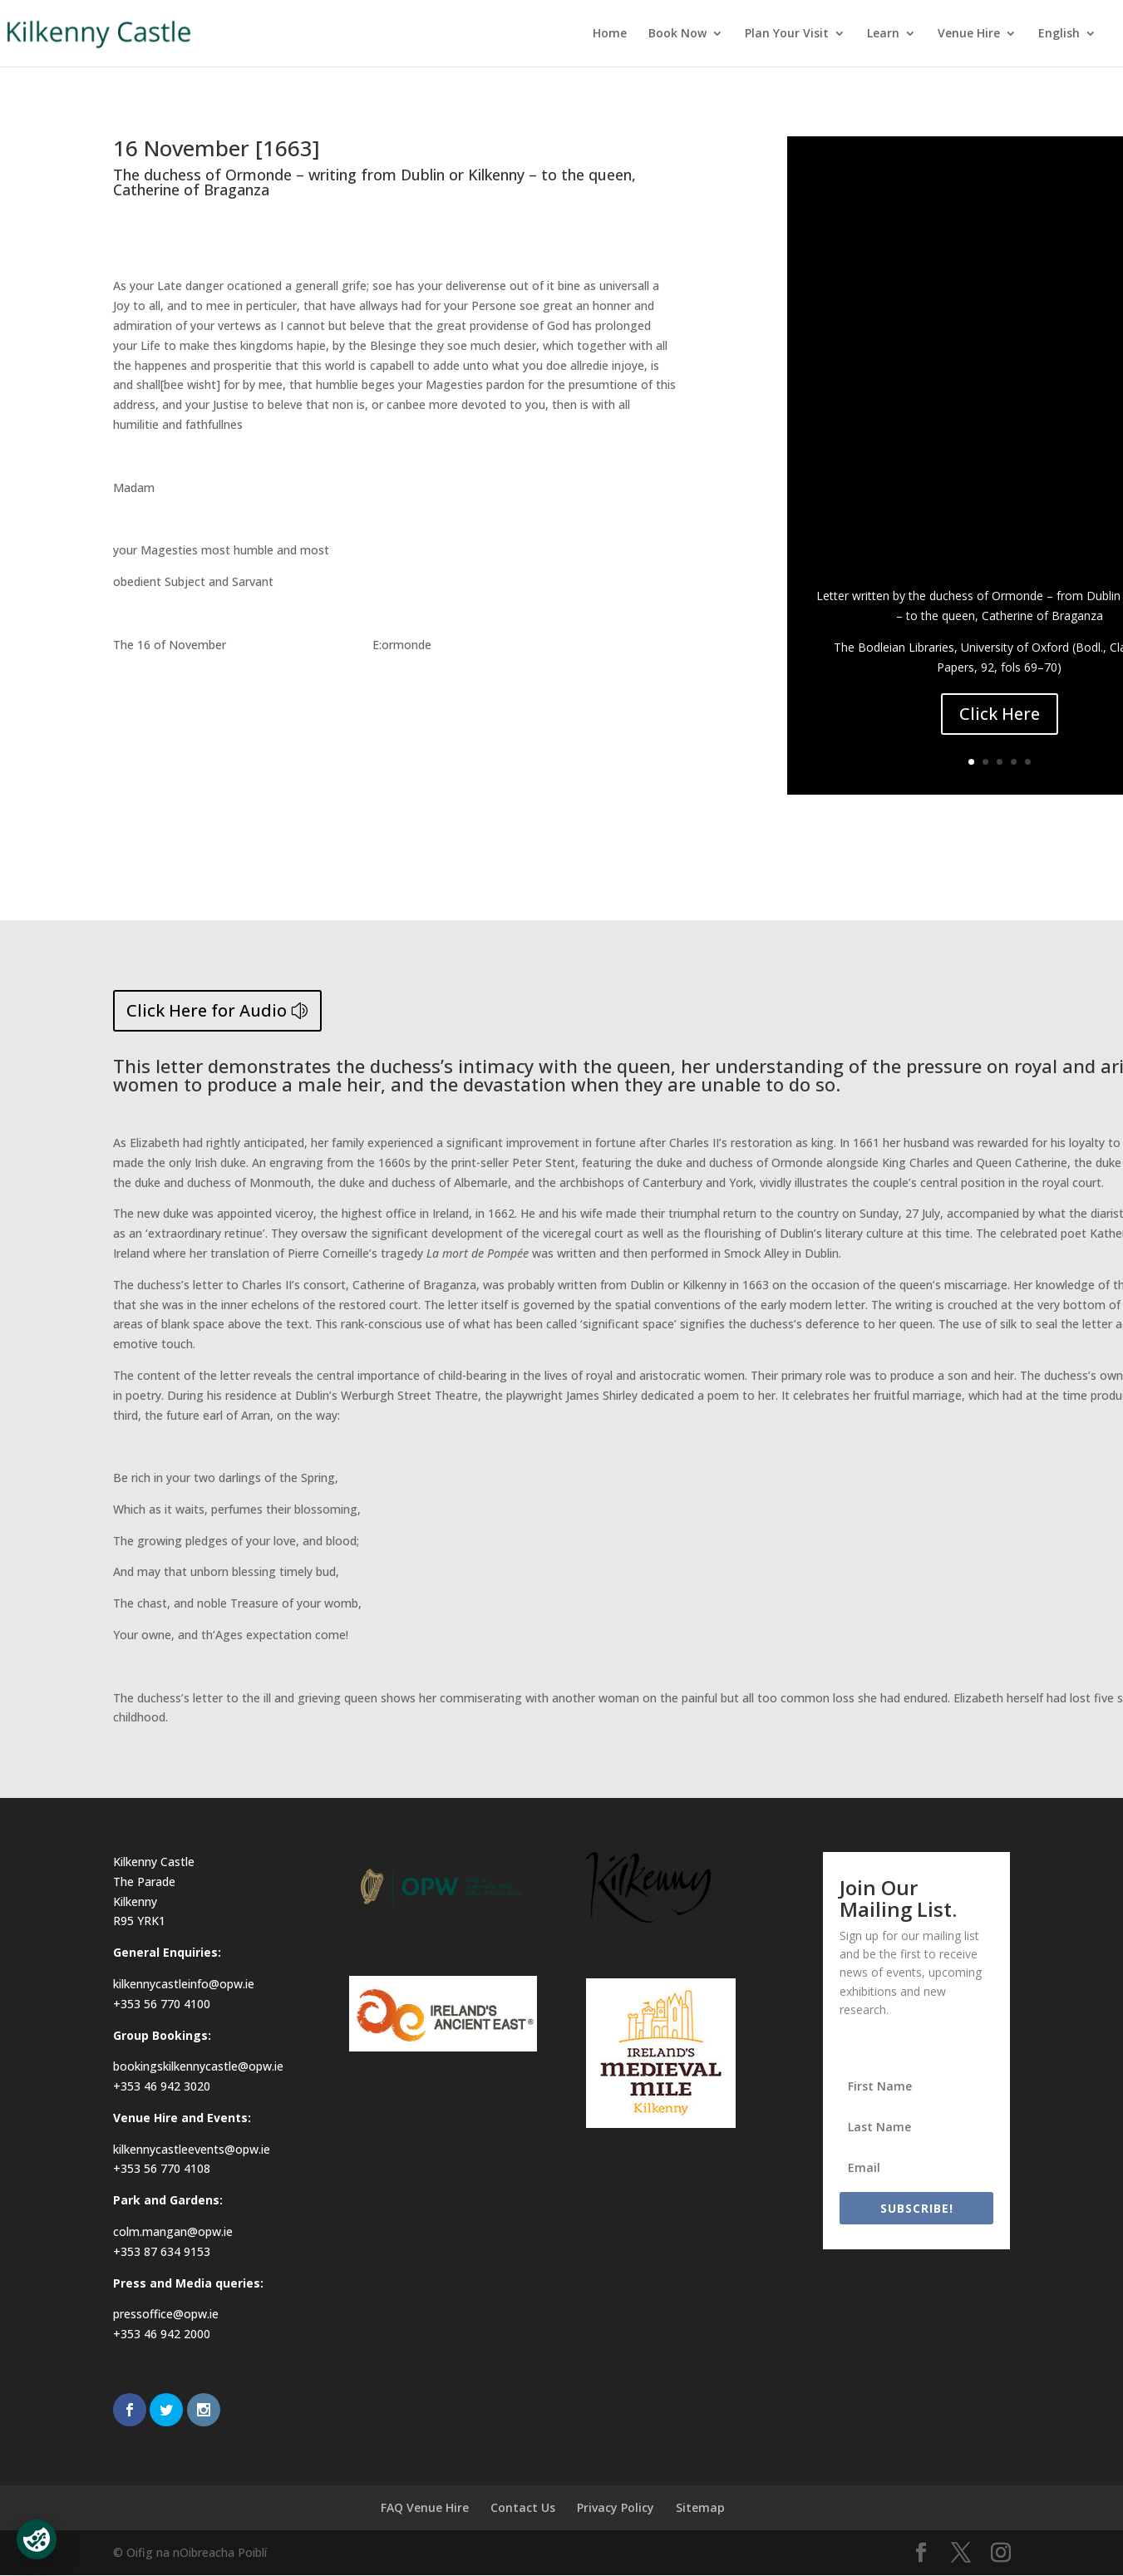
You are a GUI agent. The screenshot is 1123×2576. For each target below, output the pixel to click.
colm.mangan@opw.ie (173, 2231)
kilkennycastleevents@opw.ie (191, 2149)
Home (610, 34)
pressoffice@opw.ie (166, 2314)
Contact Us (522, 2507)
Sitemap (700, 2507)
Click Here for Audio (206, 1010)
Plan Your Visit (787, 34)
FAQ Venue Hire (425, 2507)
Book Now (677, 34)
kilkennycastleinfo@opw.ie (183, 1984)
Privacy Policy (615, 2507)
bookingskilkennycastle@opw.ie (198, 2066)
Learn (883, 34)
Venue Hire (969, 34)
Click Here (999, 713)
